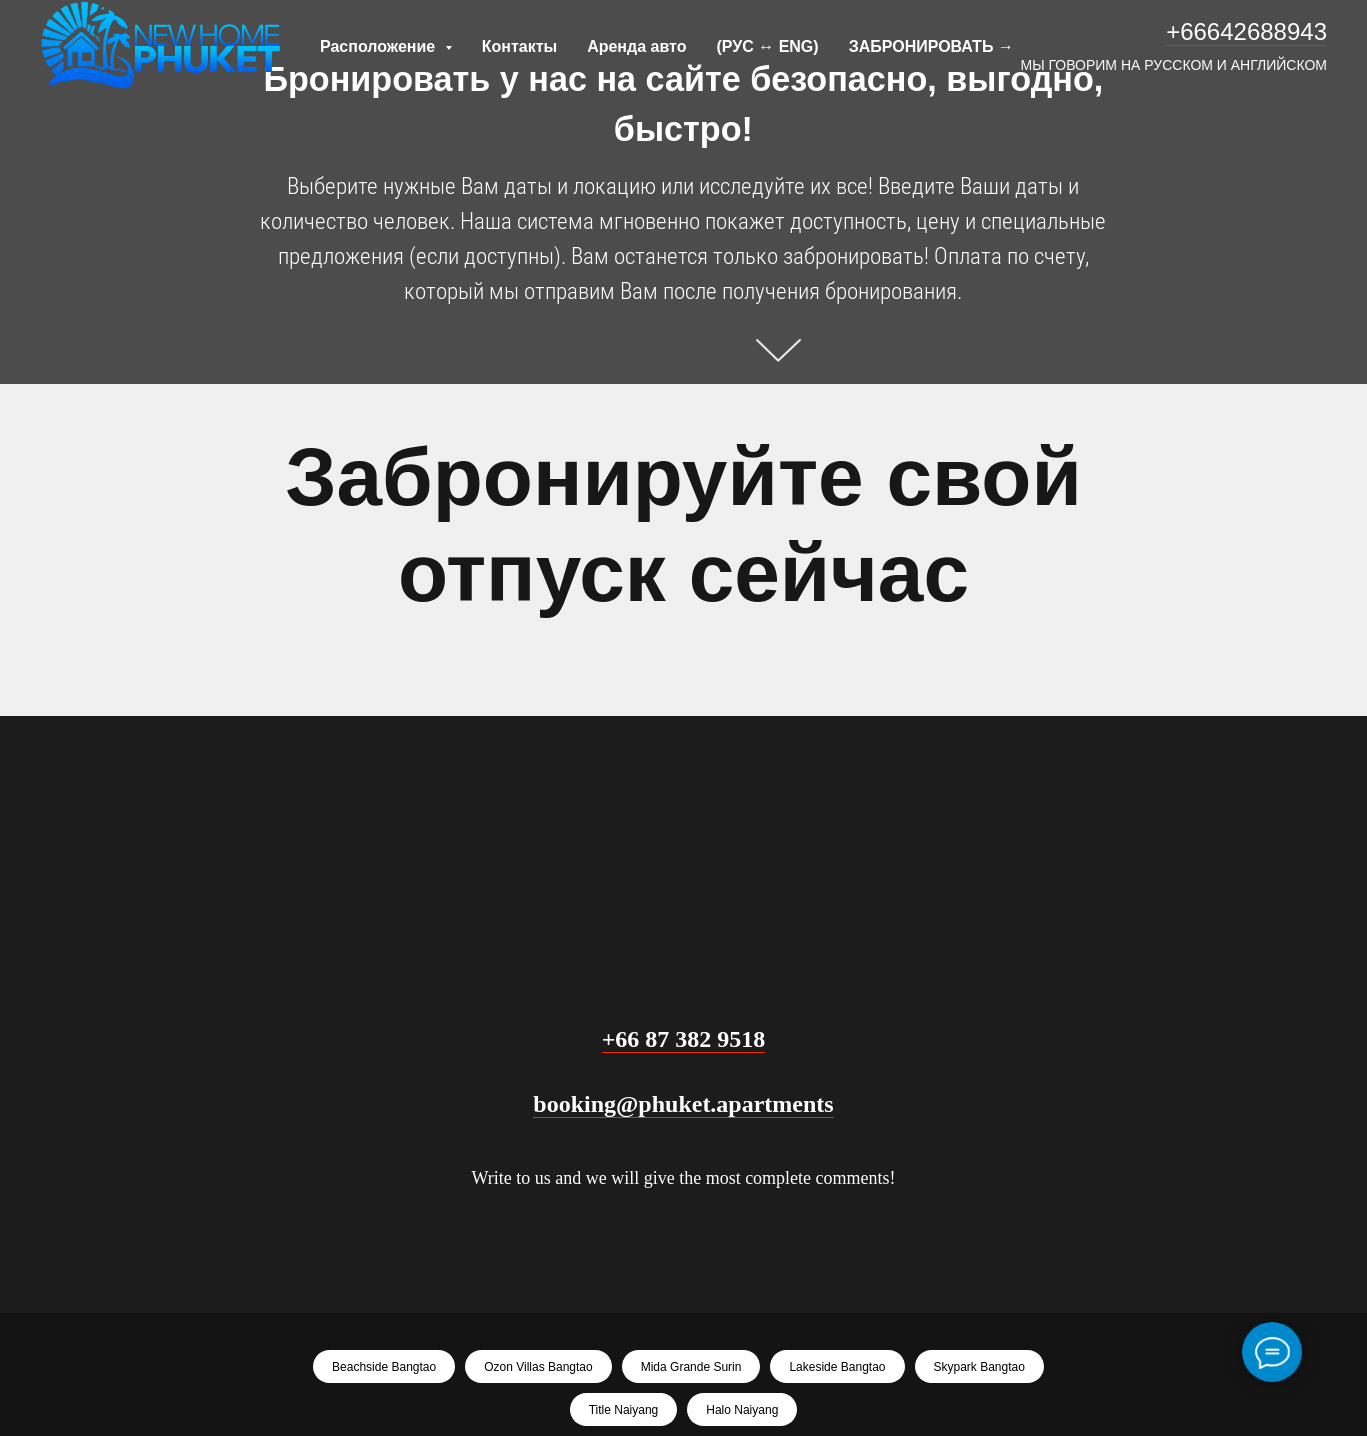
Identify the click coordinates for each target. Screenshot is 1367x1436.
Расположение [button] (380, 46)
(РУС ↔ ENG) (767, 46)
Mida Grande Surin (691, 1367)
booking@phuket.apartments (683, 1104)
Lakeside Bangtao (837, 1367)
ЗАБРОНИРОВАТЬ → (931, 46)
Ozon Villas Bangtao (538, 1367)
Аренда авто (636, 46)
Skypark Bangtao (979, 1367)
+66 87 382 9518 (684, 1039)
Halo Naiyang (742, 1410)
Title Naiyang (624, 1410)
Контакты (519, 46)
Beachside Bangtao (384, 1367)
